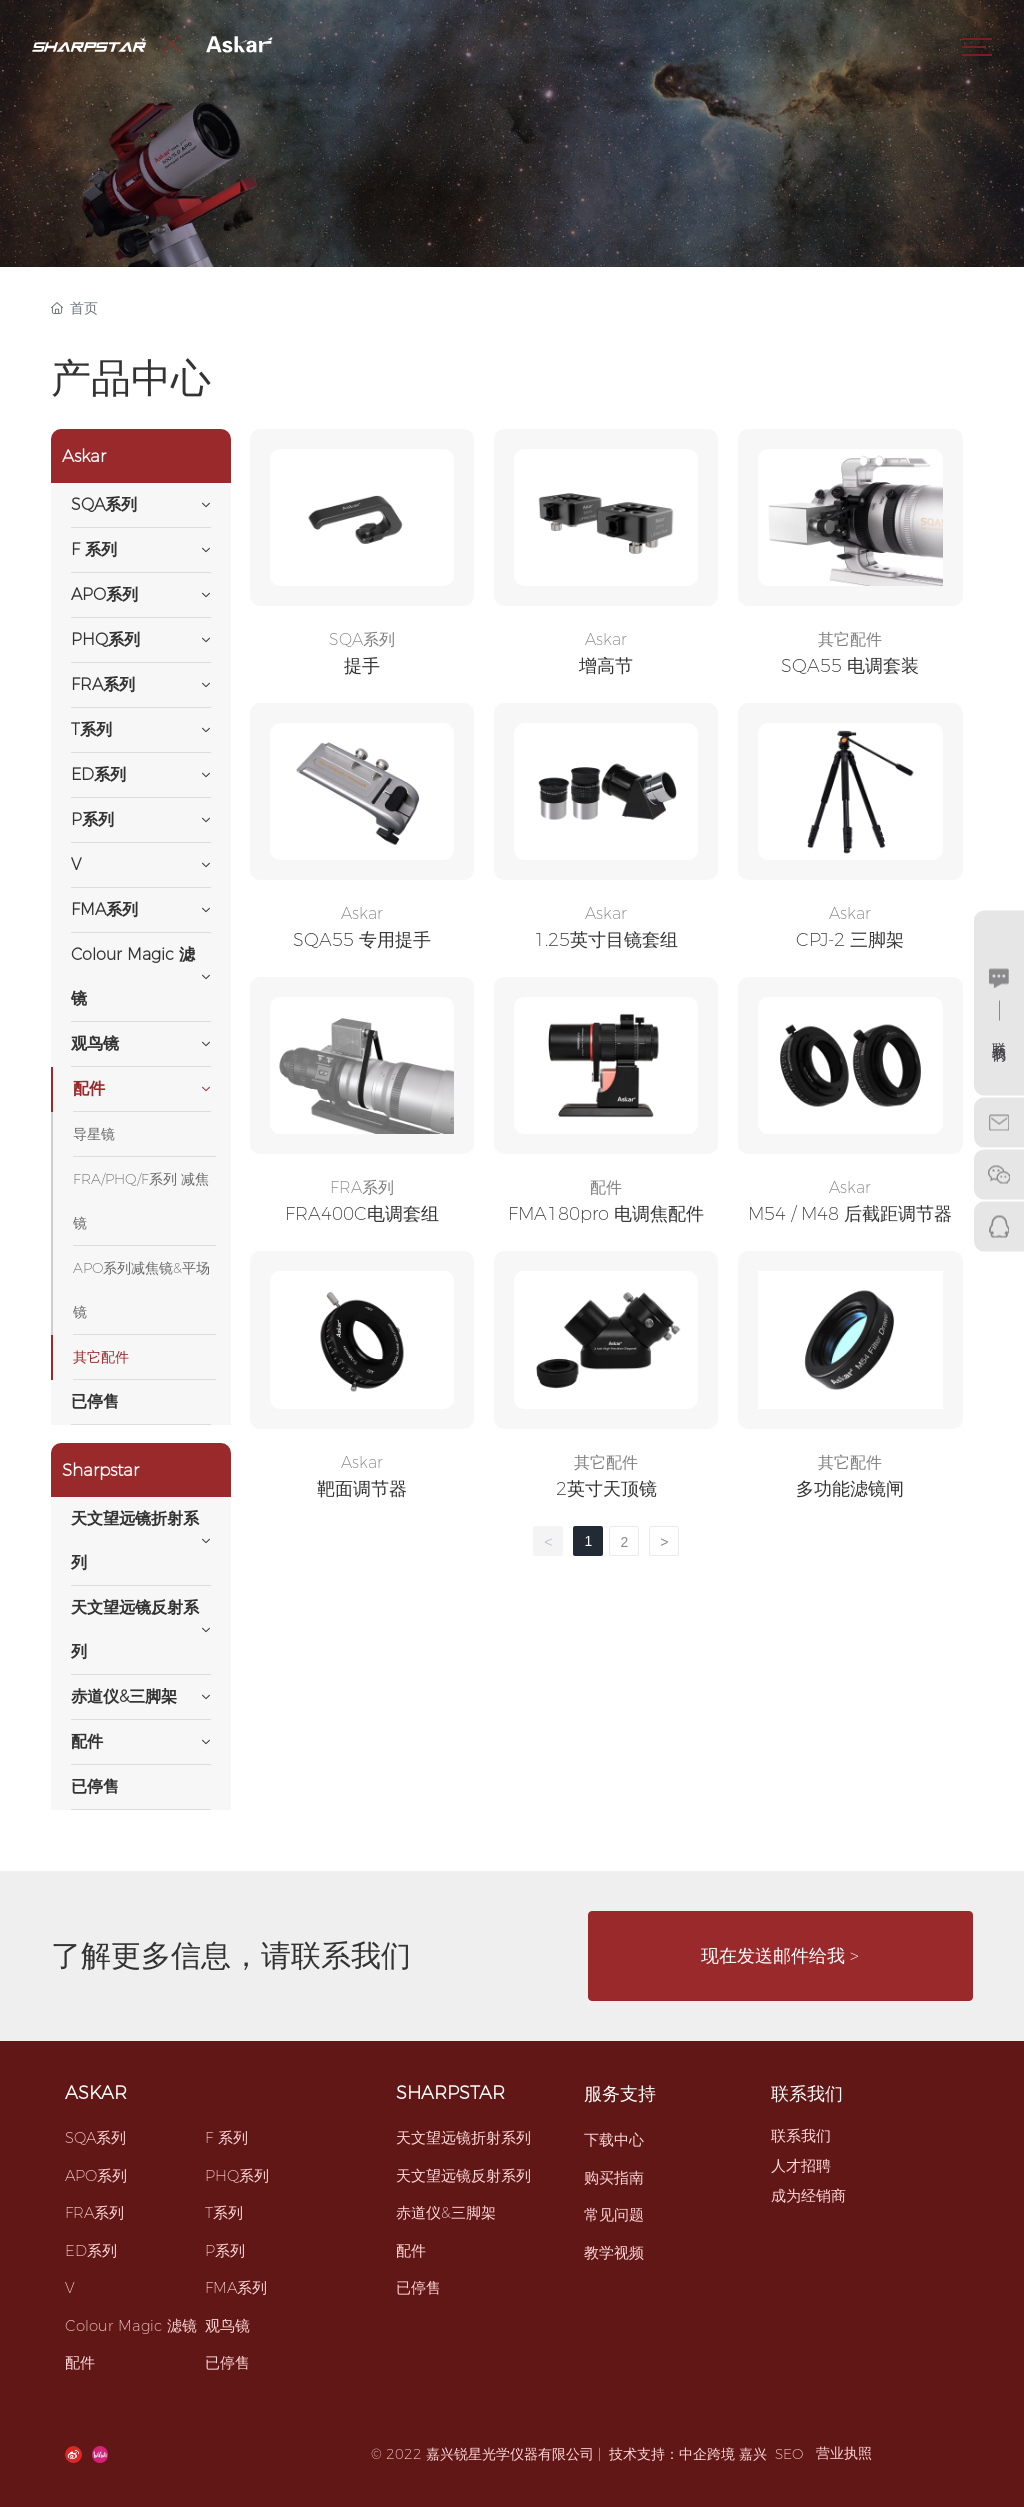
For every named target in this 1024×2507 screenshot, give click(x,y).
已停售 (227, 2362)
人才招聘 (801, 2165)
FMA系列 (236, 2287)
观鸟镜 (227, 2325)
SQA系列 (362, 639)
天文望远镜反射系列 (463, 2175)
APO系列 (96, 2175)
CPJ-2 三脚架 (850, 940)
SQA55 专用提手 (362, 940)
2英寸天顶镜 (606, 1489)
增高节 (606, 666)
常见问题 (614, 2214)
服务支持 (620, 2094)
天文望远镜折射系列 (463, 2137)
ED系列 (91, 2250)
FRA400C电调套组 (362, 1214)
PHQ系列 (237, 2175)
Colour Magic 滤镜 (131, 2325)
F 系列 (226, 2137)
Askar (606, 639)
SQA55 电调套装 (850, 666)
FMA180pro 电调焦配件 (606, 1214)
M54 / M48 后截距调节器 (850, 1214)
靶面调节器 (362, 1489)
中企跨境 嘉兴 (723, 2454)
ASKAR (96, 2093)
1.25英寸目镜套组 (606, 940)
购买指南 (614, 2177)
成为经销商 (808, 2195)
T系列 (224, 2212)
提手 (362, 666)
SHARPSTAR (450, 2093)
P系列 (225, 2250)
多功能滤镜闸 (850, 1489)
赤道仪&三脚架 (446, 2212)
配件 (606, 1187)
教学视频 (614, 2252)
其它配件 (850, 639)
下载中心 (614, 2139)
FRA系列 (362, 1187)
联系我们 (807, 2094)
